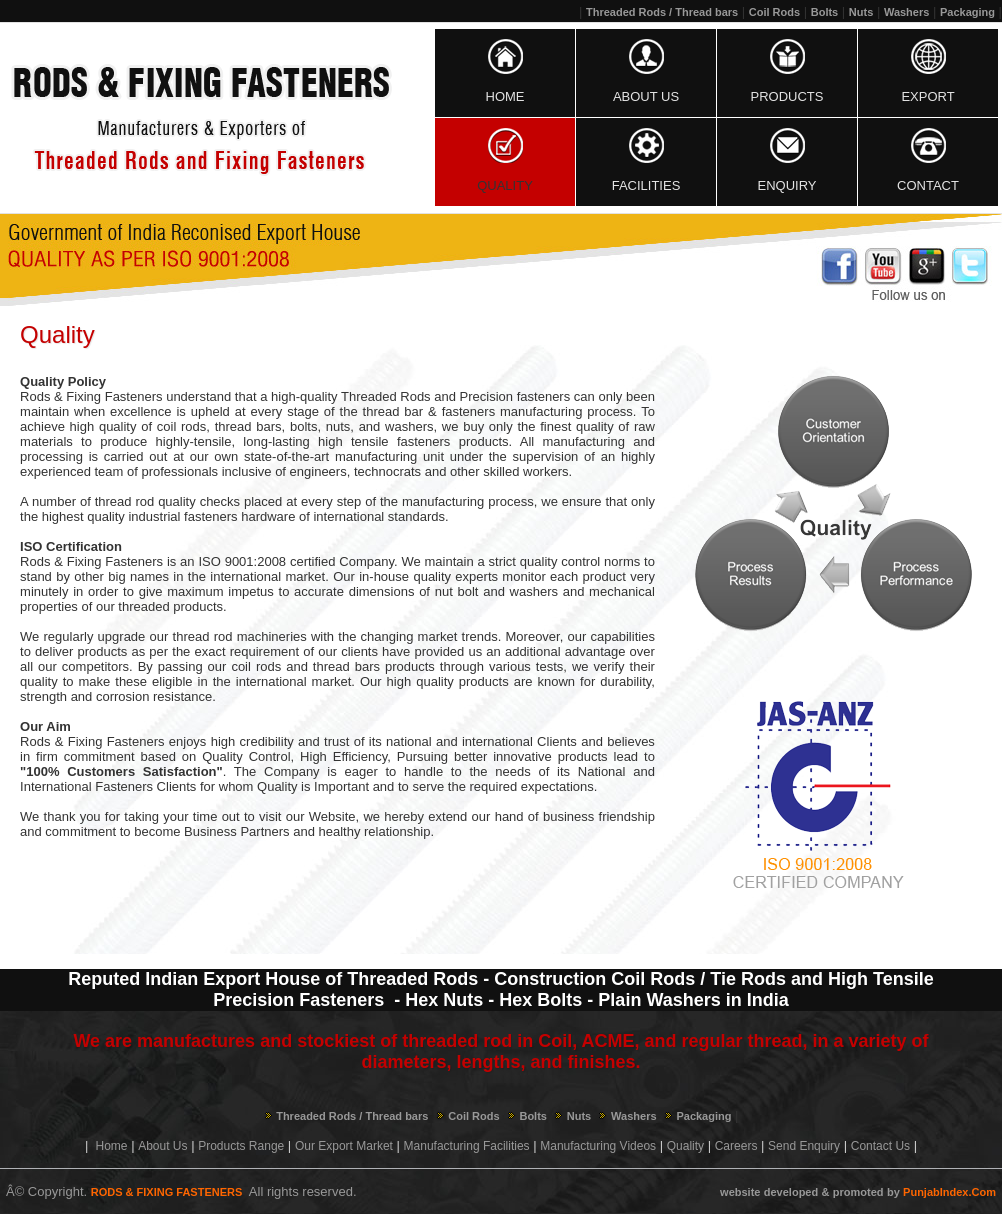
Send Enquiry (804, 1146)
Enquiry (787, 185)
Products (787, 96)
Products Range (241, 1146)
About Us (646, 96)
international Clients (519, 741)
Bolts (825, 12)
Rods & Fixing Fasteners (91, 561)
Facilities (646, 185)
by (893, 1192)
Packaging (967, 12)
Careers (736, 1146)
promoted (858, 1192)
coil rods (182, 426)
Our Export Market (344, 1146)
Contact (928, 185)
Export (927, 96)
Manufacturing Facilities (467, 1146)
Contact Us (880, 1146)
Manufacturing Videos (598, 1146)
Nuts (861, 12)
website (740, 1192)
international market (267, 576)
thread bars (248, 426)
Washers (906, 12)
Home (505, 96)
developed (791, 1192)
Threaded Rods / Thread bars (662, 12)
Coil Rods (774, 12)
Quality (505, 185)
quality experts (455, 576)
